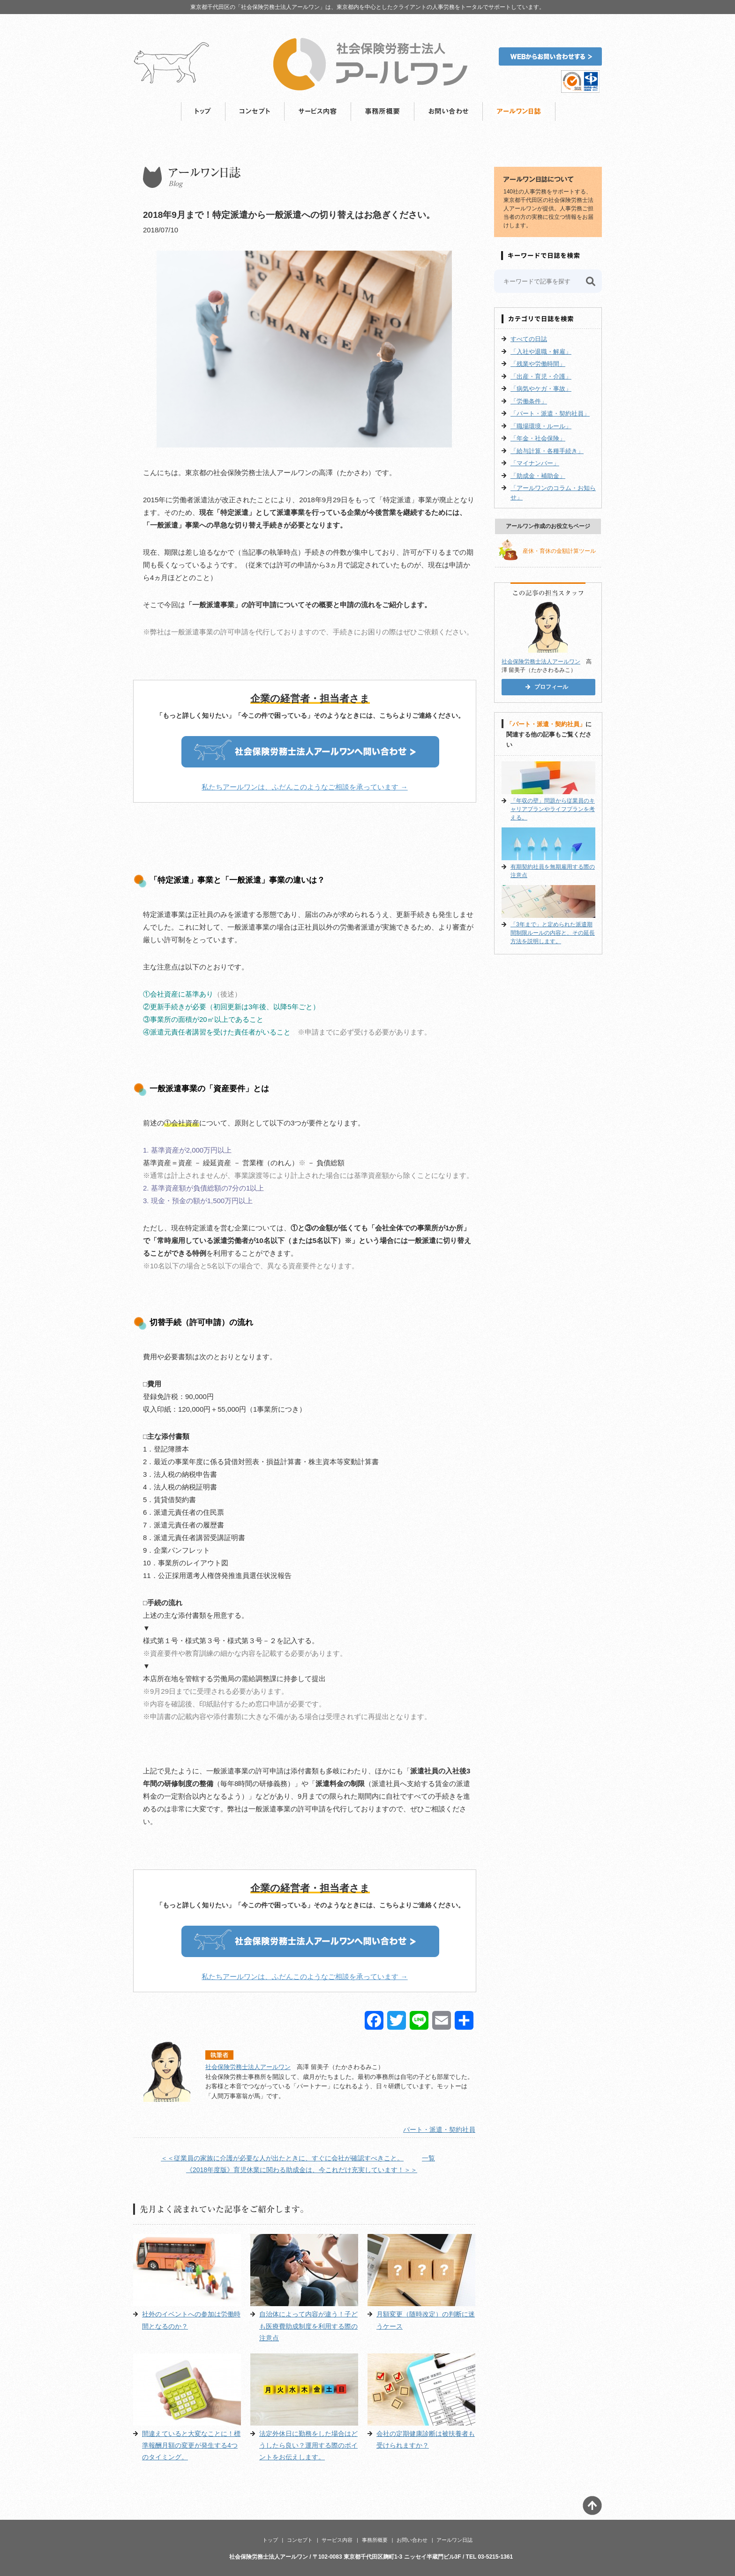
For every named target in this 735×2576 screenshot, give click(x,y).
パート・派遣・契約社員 (439, 2129)
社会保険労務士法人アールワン (248, 2066)
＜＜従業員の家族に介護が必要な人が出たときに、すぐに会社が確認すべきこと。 (282, 2158)
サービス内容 (318, 111)
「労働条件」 (528, 401)
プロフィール (551, 687)
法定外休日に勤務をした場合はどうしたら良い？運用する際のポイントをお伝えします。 (308, 2445)
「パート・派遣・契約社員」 (550, 413)
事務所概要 (382, 111)
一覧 (428, 2158)
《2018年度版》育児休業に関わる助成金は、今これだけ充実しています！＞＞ (301, 2170)
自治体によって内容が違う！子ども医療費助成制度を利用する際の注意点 (308, 2325)
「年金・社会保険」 (537, 438)
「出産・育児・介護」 (540, 376)
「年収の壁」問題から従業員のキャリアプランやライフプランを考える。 (552, 809)
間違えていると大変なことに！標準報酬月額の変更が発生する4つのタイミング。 (191, 2445)
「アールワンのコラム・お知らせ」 (553, 492)
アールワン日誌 (519, 111)
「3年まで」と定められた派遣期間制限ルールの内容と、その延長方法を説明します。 (552, 933)
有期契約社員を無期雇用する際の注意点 (552, 871)
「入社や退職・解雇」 (540, 351)
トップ (203, 111)
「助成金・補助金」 (537, 475)
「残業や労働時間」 (537, 363)
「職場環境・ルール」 (540, 426)
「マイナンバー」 (534, 463)
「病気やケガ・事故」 (540, 388)
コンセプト (255, 111)
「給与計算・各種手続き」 (547, 450)
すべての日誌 (528, 338)
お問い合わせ (448, 111)
